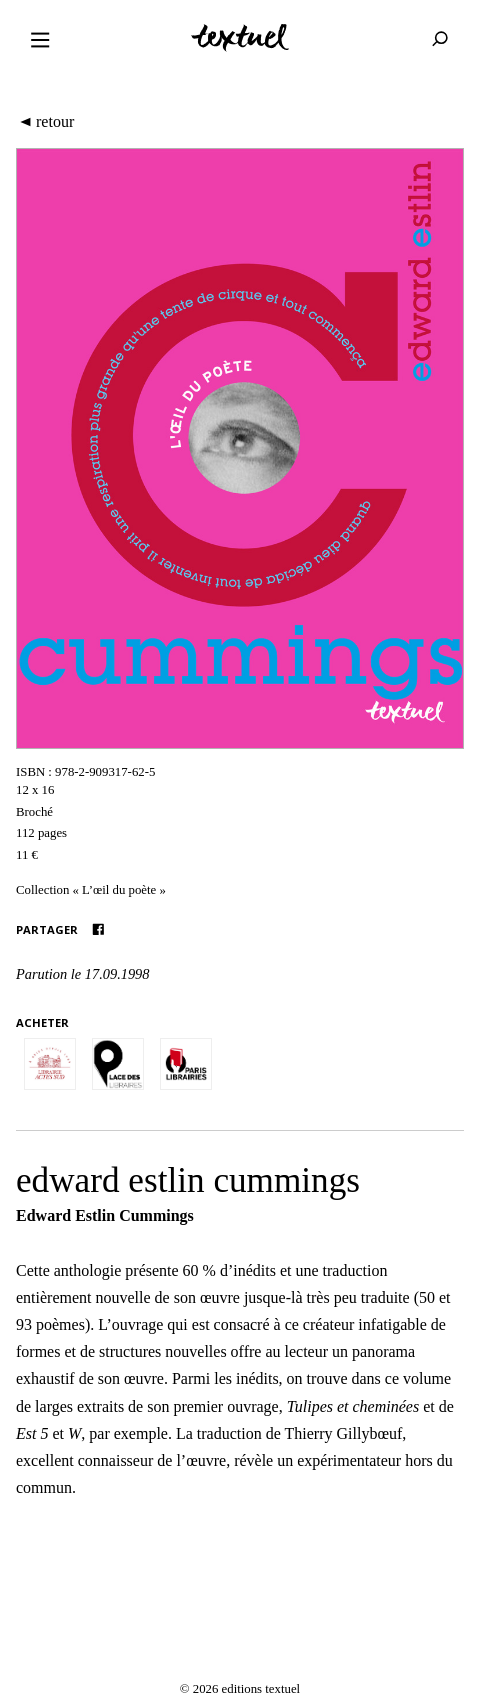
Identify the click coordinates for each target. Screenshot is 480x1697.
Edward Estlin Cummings (105, 1215)
